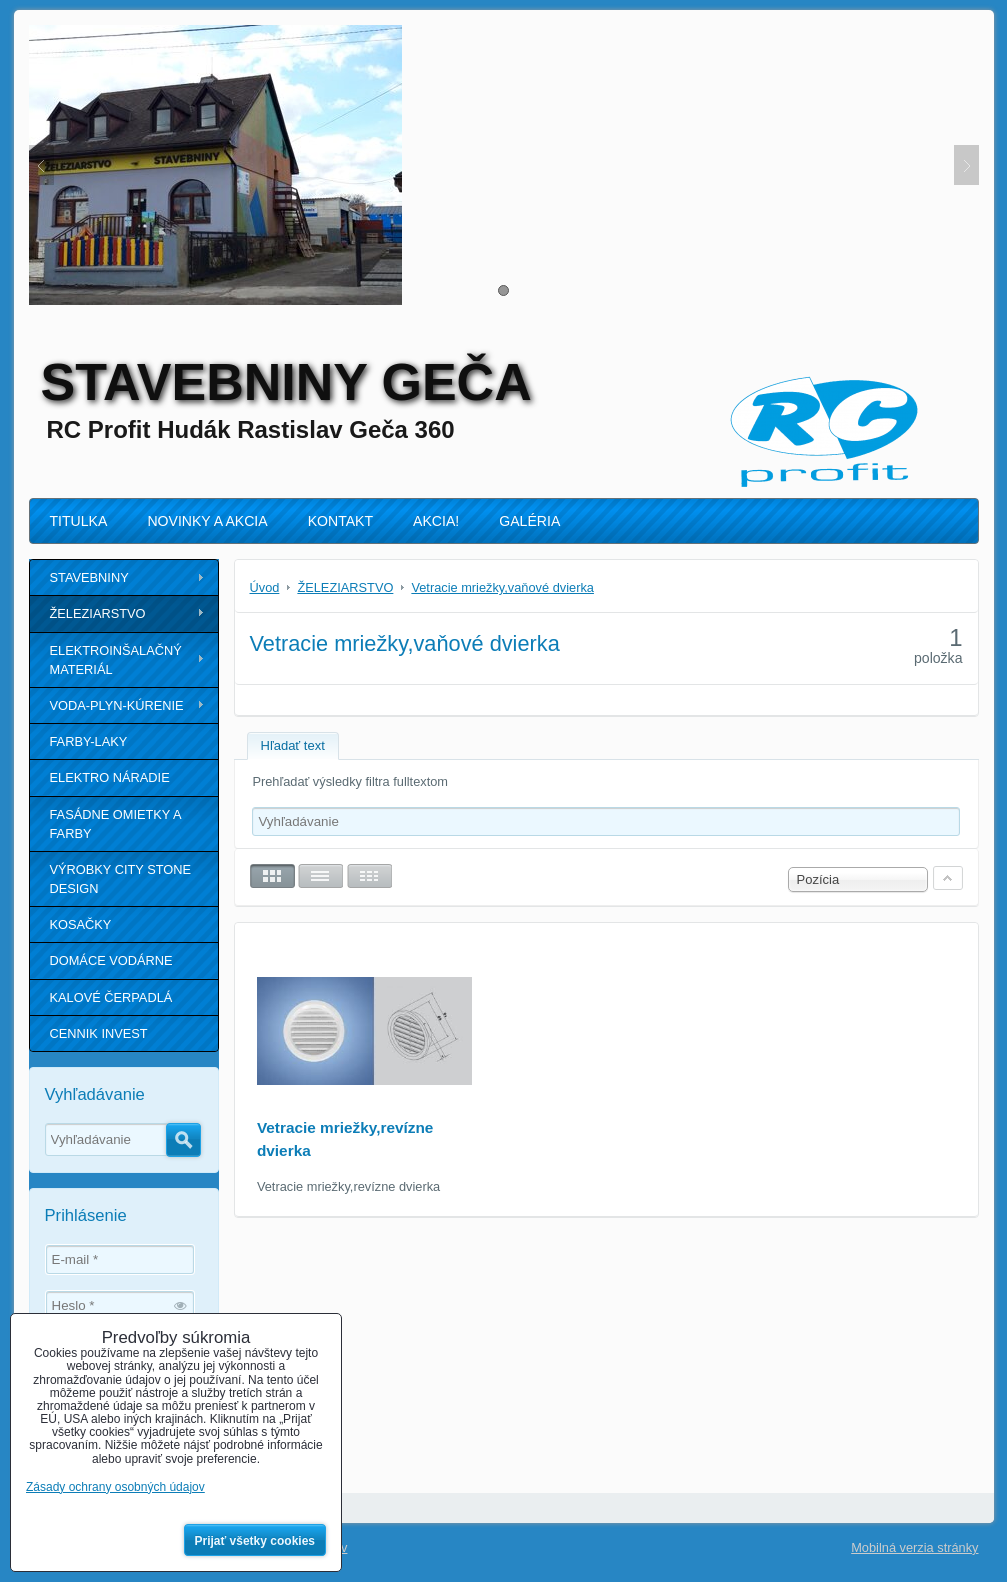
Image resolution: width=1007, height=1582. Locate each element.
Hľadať (183, 1140)
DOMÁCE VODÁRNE (111, 960)
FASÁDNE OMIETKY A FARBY (116, 824)
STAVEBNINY (89, 577)
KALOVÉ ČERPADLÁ (111, 997)
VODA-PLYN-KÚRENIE (117, 705)
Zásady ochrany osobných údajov (115, 1487)
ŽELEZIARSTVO (98, 613)
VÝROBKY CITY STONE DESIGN (121, 879)
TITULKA (79, 521)
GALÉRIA (529, 521)
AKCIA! (436, 521)
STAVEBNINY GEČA (286, 382)
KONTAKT (340, 521)
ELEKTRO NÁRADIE (110, 777)
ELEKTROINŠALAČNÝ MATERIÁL (116, 660)
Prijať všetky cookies (255, 1541)
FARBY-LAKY (89, 741)
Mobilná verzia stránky (914, 1547)
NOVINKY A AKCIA (207, 521)
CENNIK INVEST (99, 1033)
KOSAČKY (81, 924)
